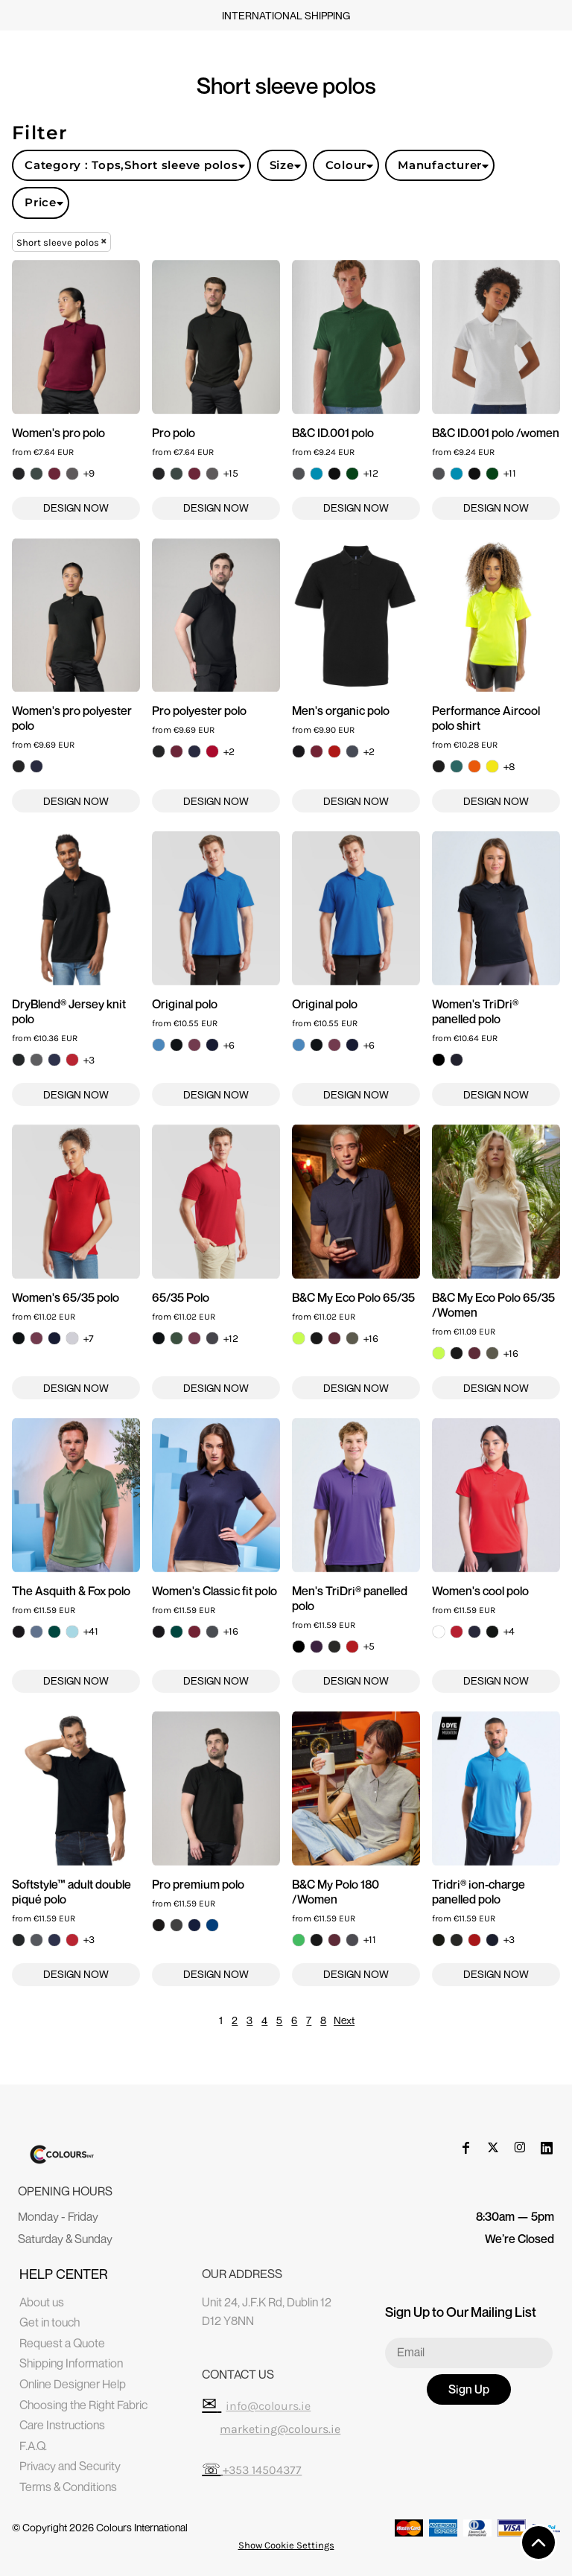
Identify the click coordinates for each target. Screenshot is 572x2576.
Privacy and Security (70, 2465)
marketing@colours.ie (280, 2429)
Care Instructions (62, 2424)
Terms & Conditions (68, 2486)
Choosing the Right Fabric (83, 2404)
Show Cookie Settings (286, 2545)
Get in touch (49, 2322)
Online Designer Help (72, 2383)
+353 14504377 (262, 2470)
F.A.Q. (33, 2445)
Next (344, 2020)
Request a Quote (62, 2342)
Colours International (142, 2527)
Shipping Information (71, 2363)
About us (41, 2301)
